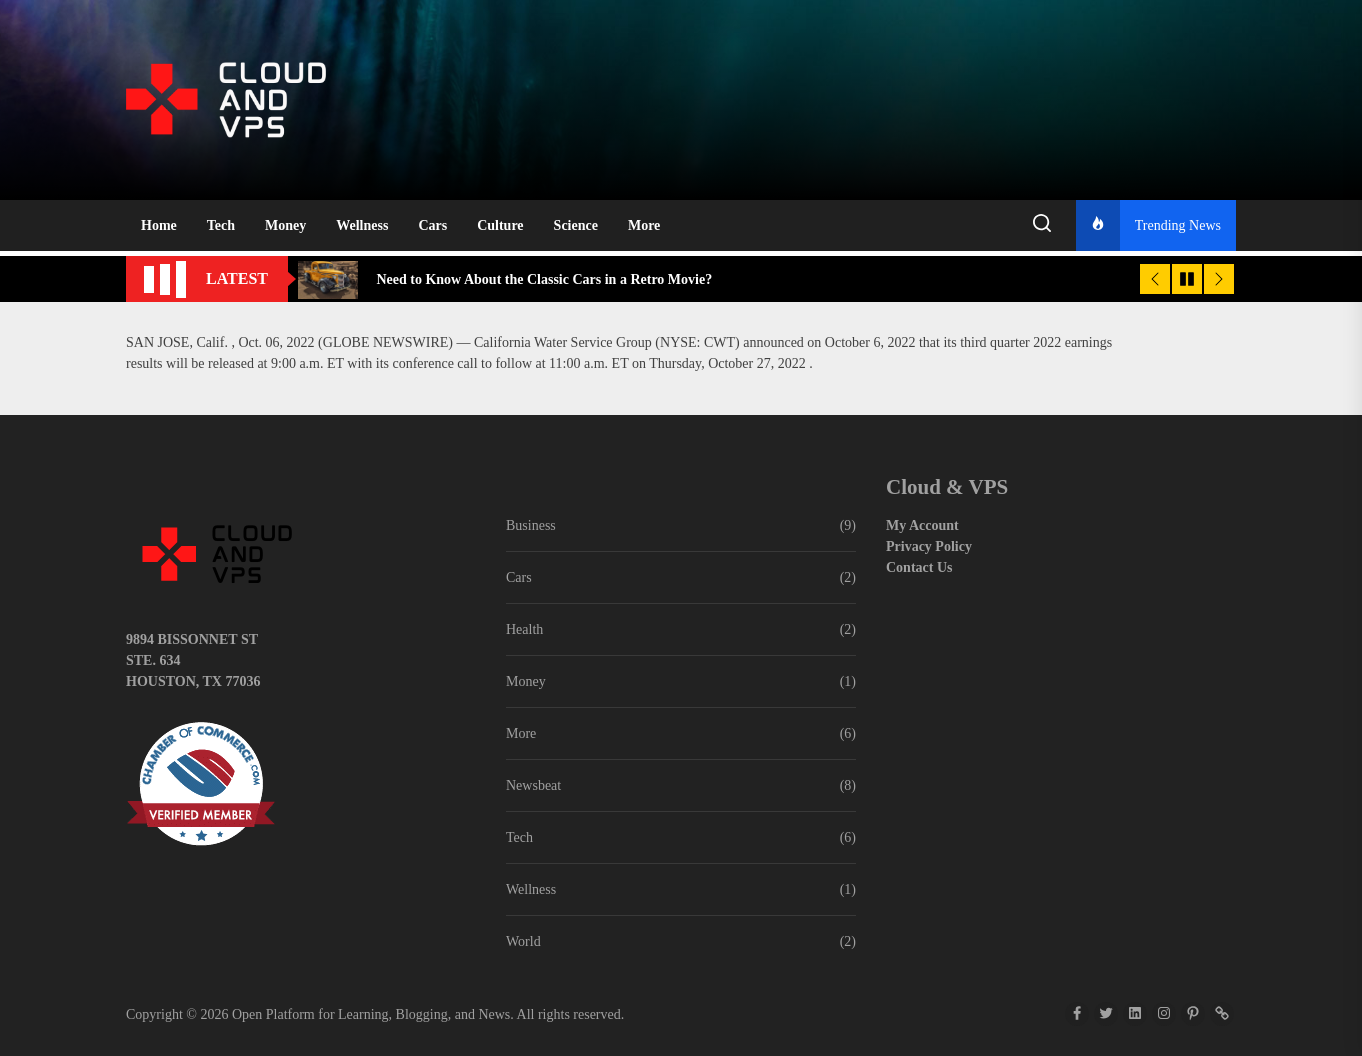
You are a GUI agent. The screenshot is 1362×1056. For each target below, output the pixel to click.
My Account (922, 525)
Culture (500, 225)
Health (524, 629)
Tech (221, 225)
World (523, 941)
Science (576, 225)
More (644, 225)
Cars (432, 225)
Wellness (362, 225)
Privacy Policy (929, 546)
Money (285, 225)
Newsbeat (533, 785)
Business (531, 525)
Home (159, 225)
